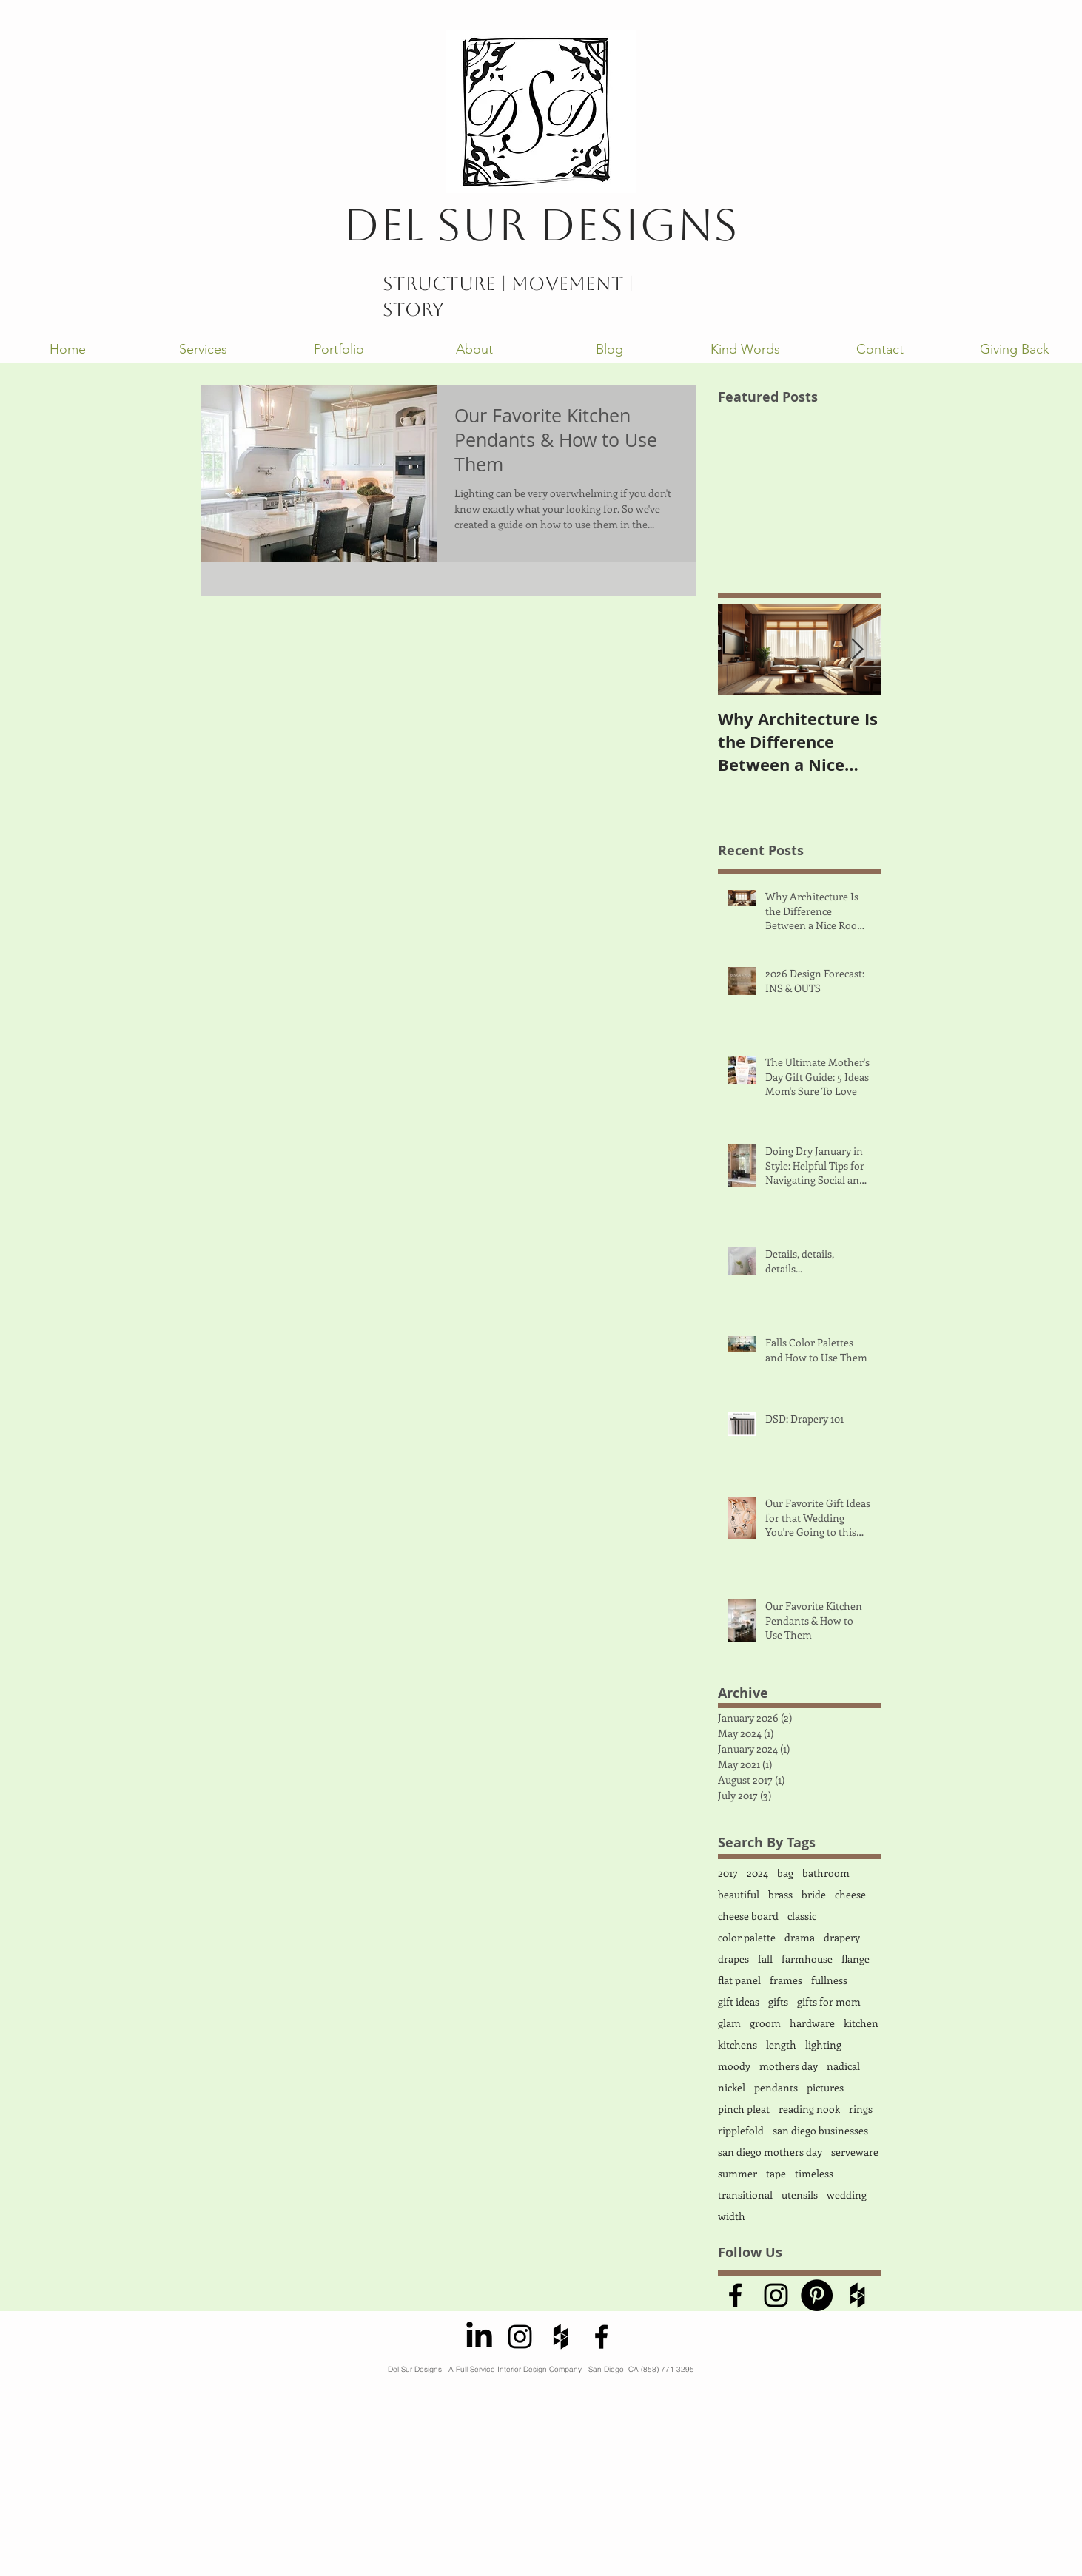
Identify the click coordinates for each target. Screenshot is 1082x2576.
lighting (823, 2044)
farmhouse (807, 1958)
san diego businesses (820, 2130)
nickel (731, 2087)
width (731, 2216)
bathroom (826, 1873)
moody (734, 2066)
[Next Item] (857, 649)
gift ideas (738, 2001)
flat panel (739, 1980)
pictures (825, 2087)
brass (780, 1894)
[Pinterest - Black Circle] (817, 2295)
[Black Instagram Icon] (776, 2295)
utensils (800, 2194)
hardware (812, 2023)
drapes (733, 1958)
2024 (757, 1873)
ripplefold (741, 2130)
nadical (843, 2066)
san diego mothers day (770, 2151)
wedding (847, 2194)
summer (737, 2173)
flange (855, 1958)
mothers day (788, 2066)
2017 (728, 1873)
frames (786, 1980)
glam (729, 2023)
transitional (745, 2194)
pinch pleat (744, 2109)
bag (785, 1873)
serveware (854, 2151)
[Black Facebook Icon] (735, 2295)
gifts (778, 2001)
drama (799, 1937)
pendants (776, 2087)
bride (814, 1894)
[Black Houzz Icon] (857, 2295)
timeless (814, 2173)
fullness (829, 1980)
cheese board (748, 1915)
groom (765, 2023)
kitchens (737, 2044)
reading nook (809, 2109)
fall (765, 1958)
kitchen (861, 2023)
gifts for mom (829, 2001)
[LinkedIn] (479, 2337)
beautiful (738, 1894)
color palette (747, 1937)
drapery (842, 1937)
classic (801, 1915)
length (781, 2044)
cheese (850, 1894)
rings (861, 2109)
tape (776, 2173)
